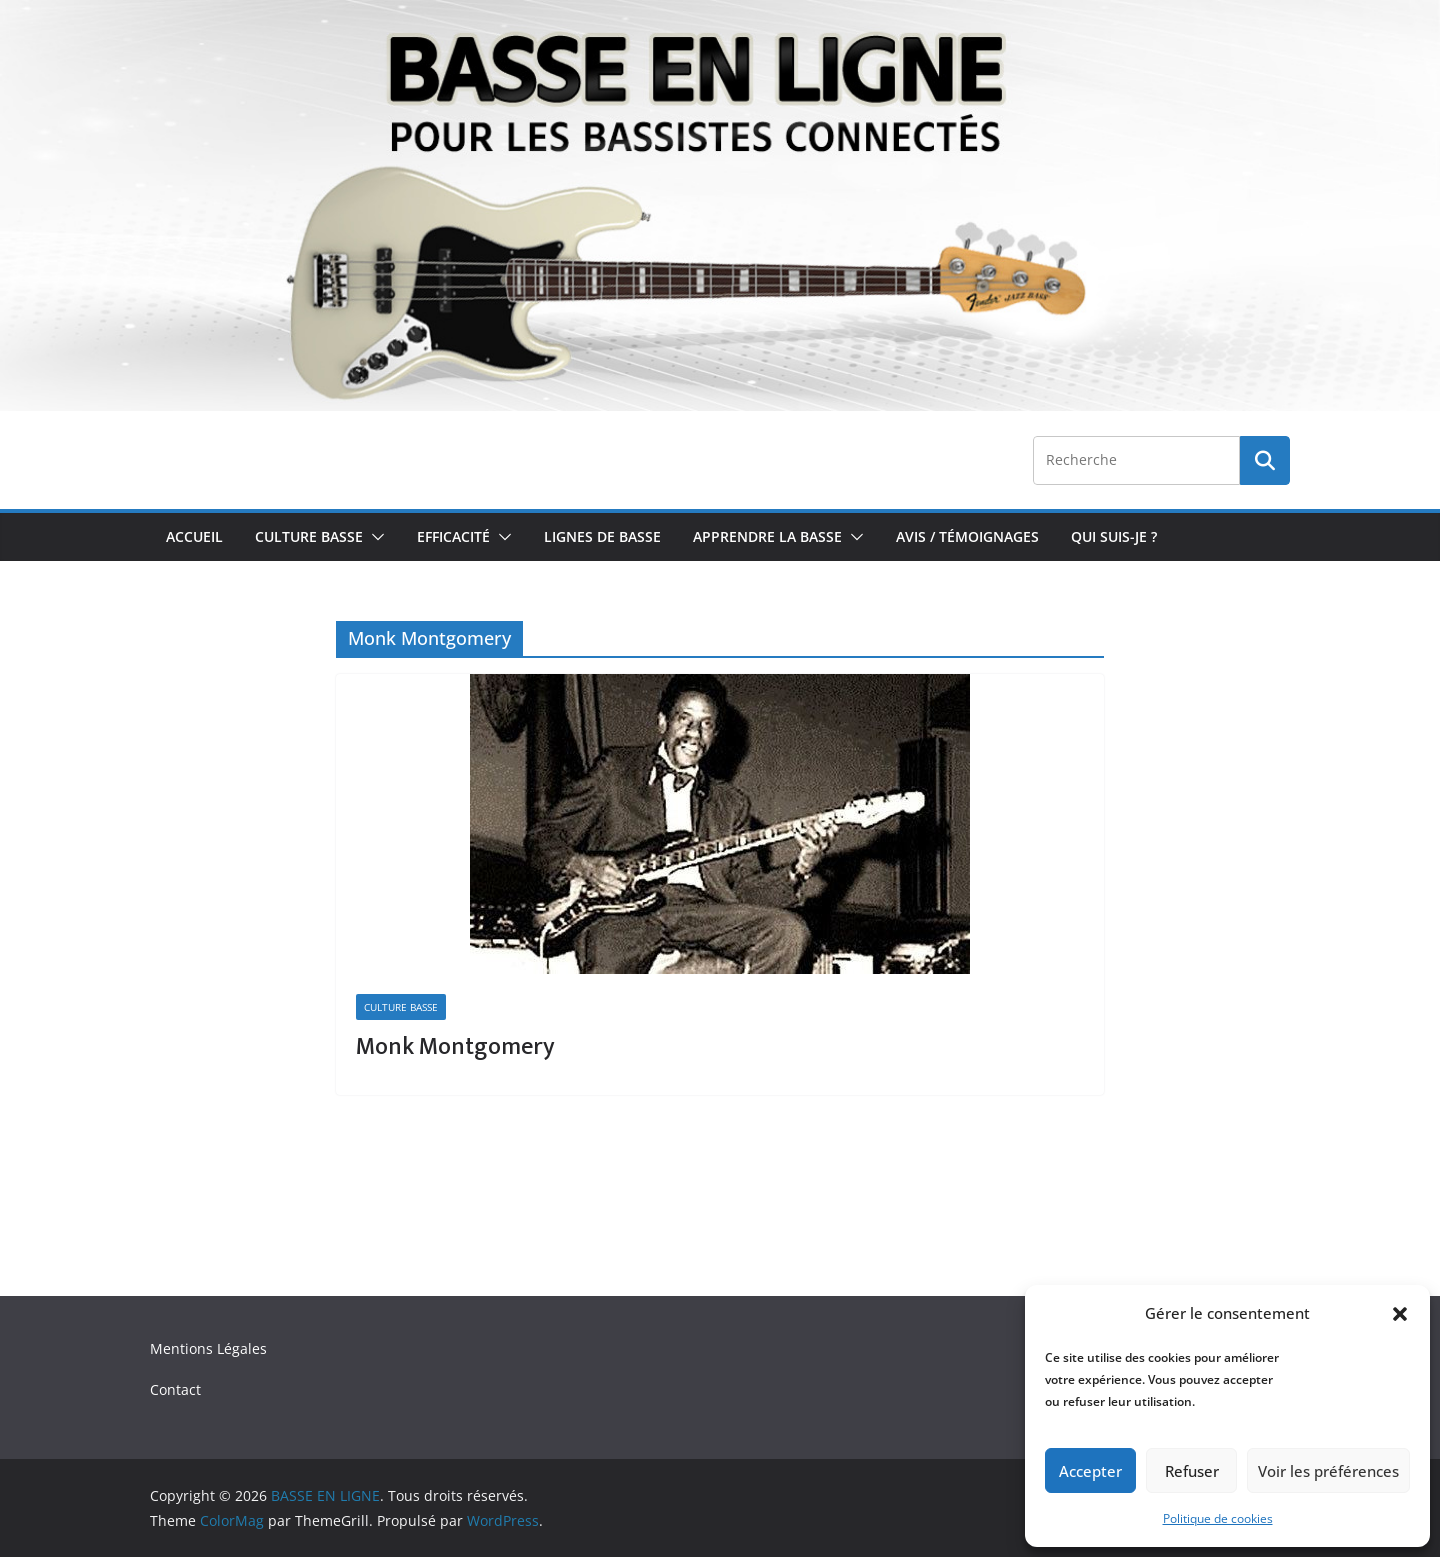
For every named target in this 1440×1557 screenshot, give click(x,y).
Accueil (194, 536)
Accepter (1090, 1471)
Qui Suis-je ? (1114, 536)
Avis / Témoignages (967, 536)
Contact (175, 1389)
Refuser (1192, 1471)
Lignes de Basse (602, 536)
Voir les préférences (1328, 1471)
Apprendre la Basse (767, 536)
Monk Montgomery (455, 1047)
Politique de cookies (1218, 1518)
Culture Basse (309, 536)
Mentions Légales (208, 1348)
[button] (1400, 1314)
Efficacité (453, 536)
